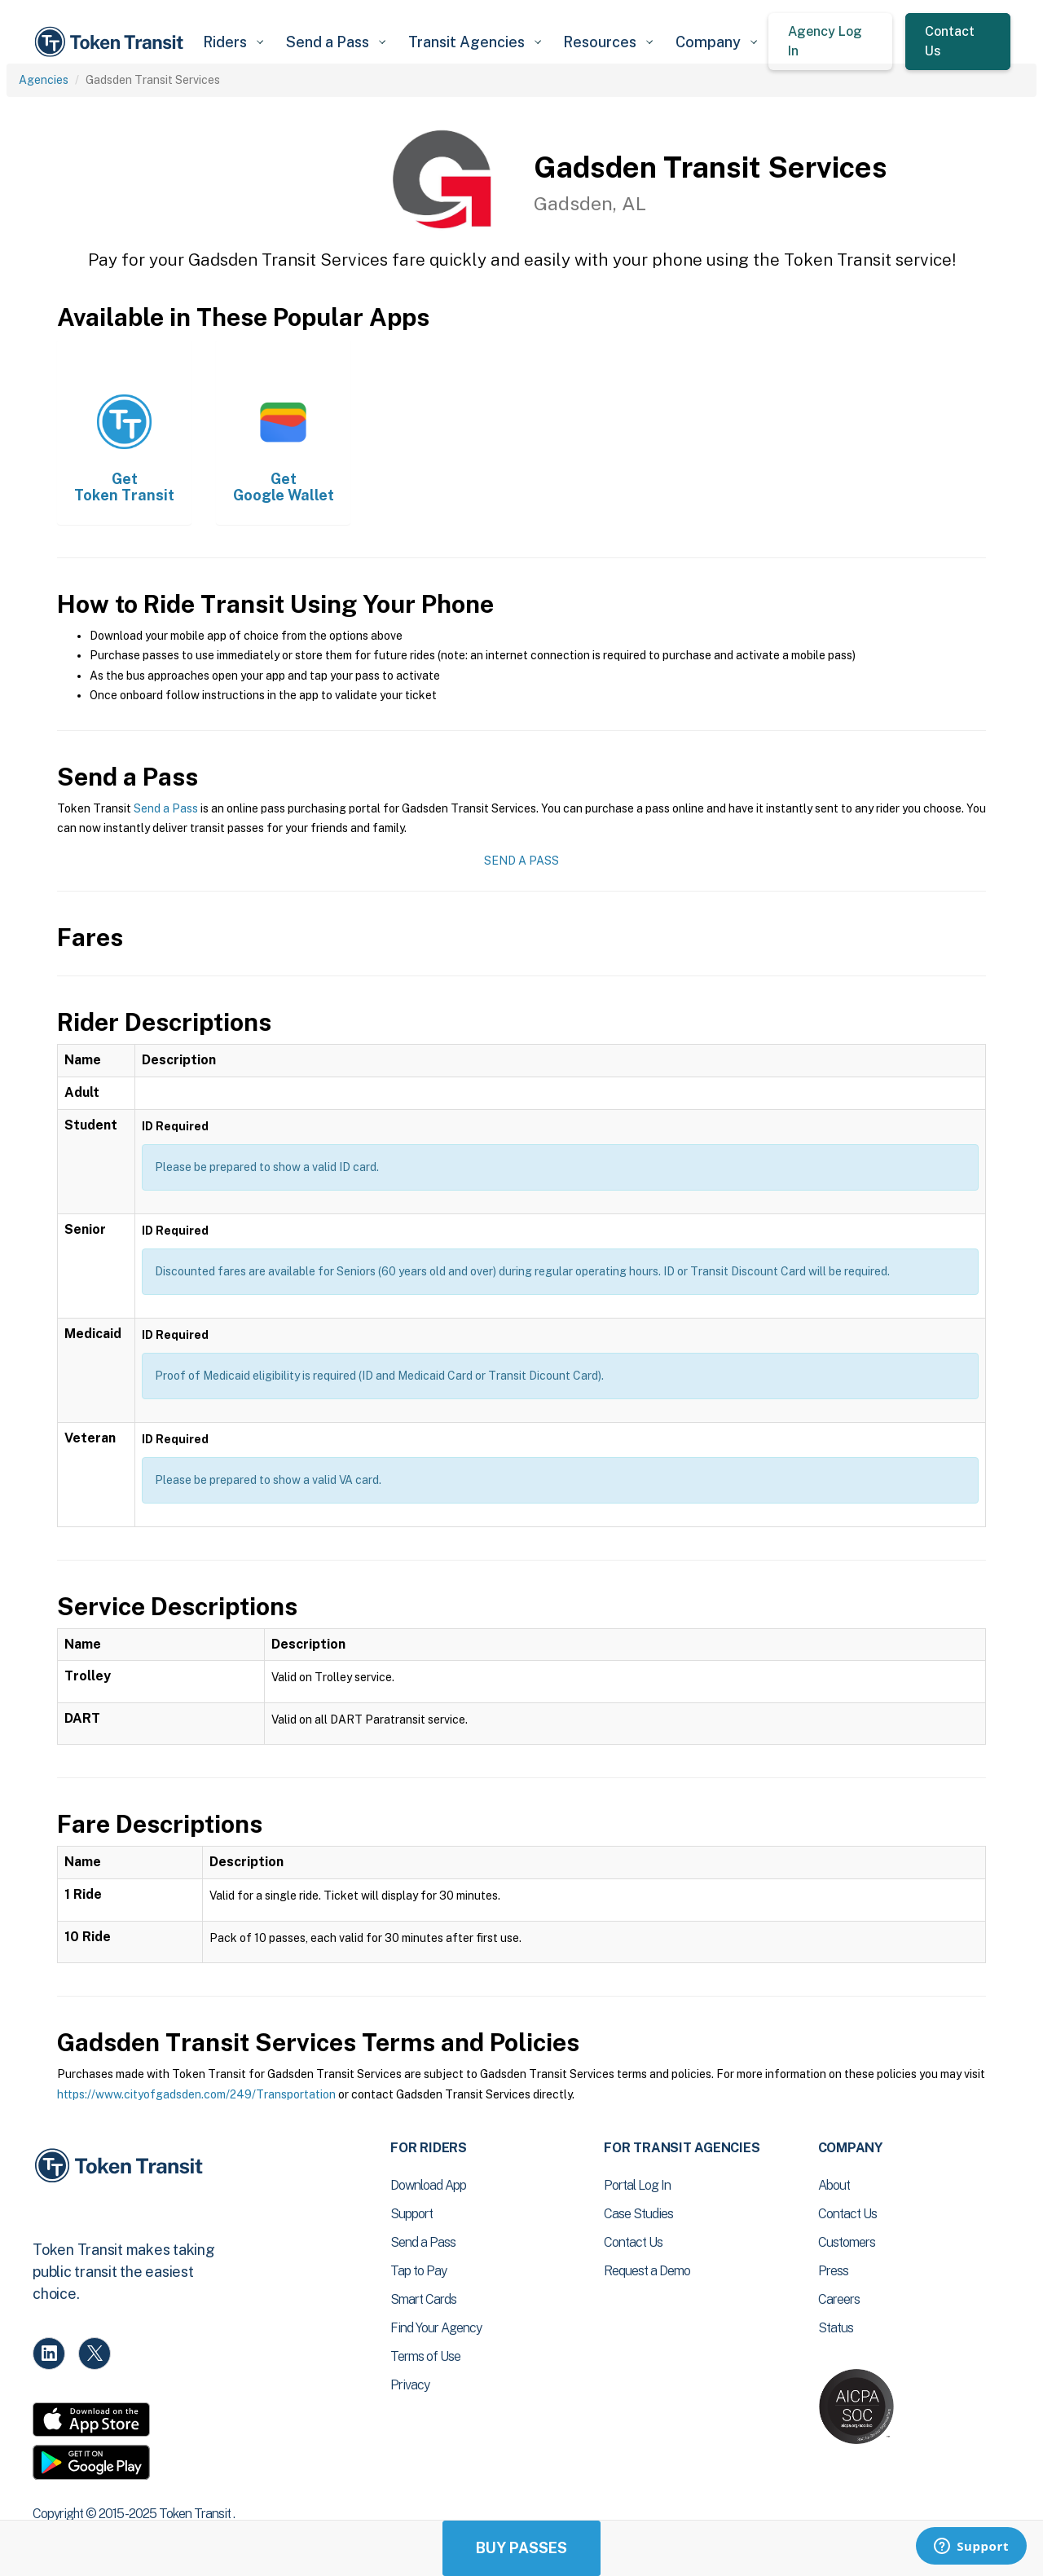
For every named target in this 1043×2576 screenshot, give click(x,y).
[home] (112, 42)
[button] (233, 42)
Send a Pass (166, 808)
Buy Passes (521, 2547)
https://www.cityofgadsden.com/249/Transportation (196, 2094)
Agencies (43, 79)
